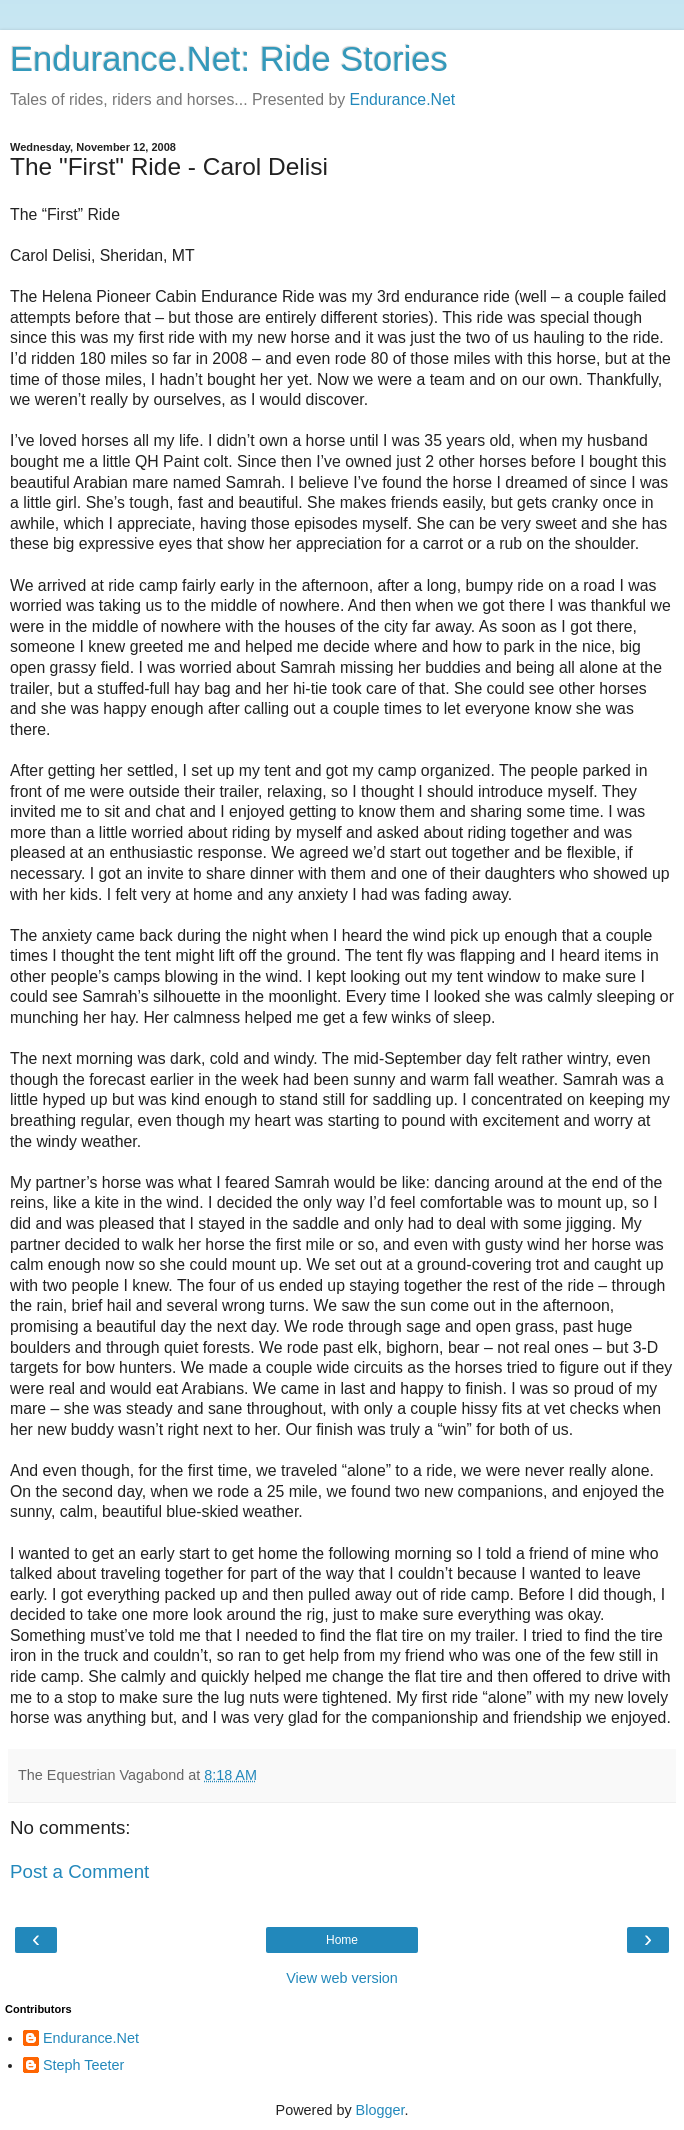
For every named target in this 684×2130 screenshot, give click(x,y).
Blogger (380, 2110)
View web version (342, 1978)
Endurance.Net (403, 99)
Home (342, 1940)
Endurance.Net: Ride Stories (229, 59)
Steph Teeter (83, 2065)
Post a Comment (79, 1871)
